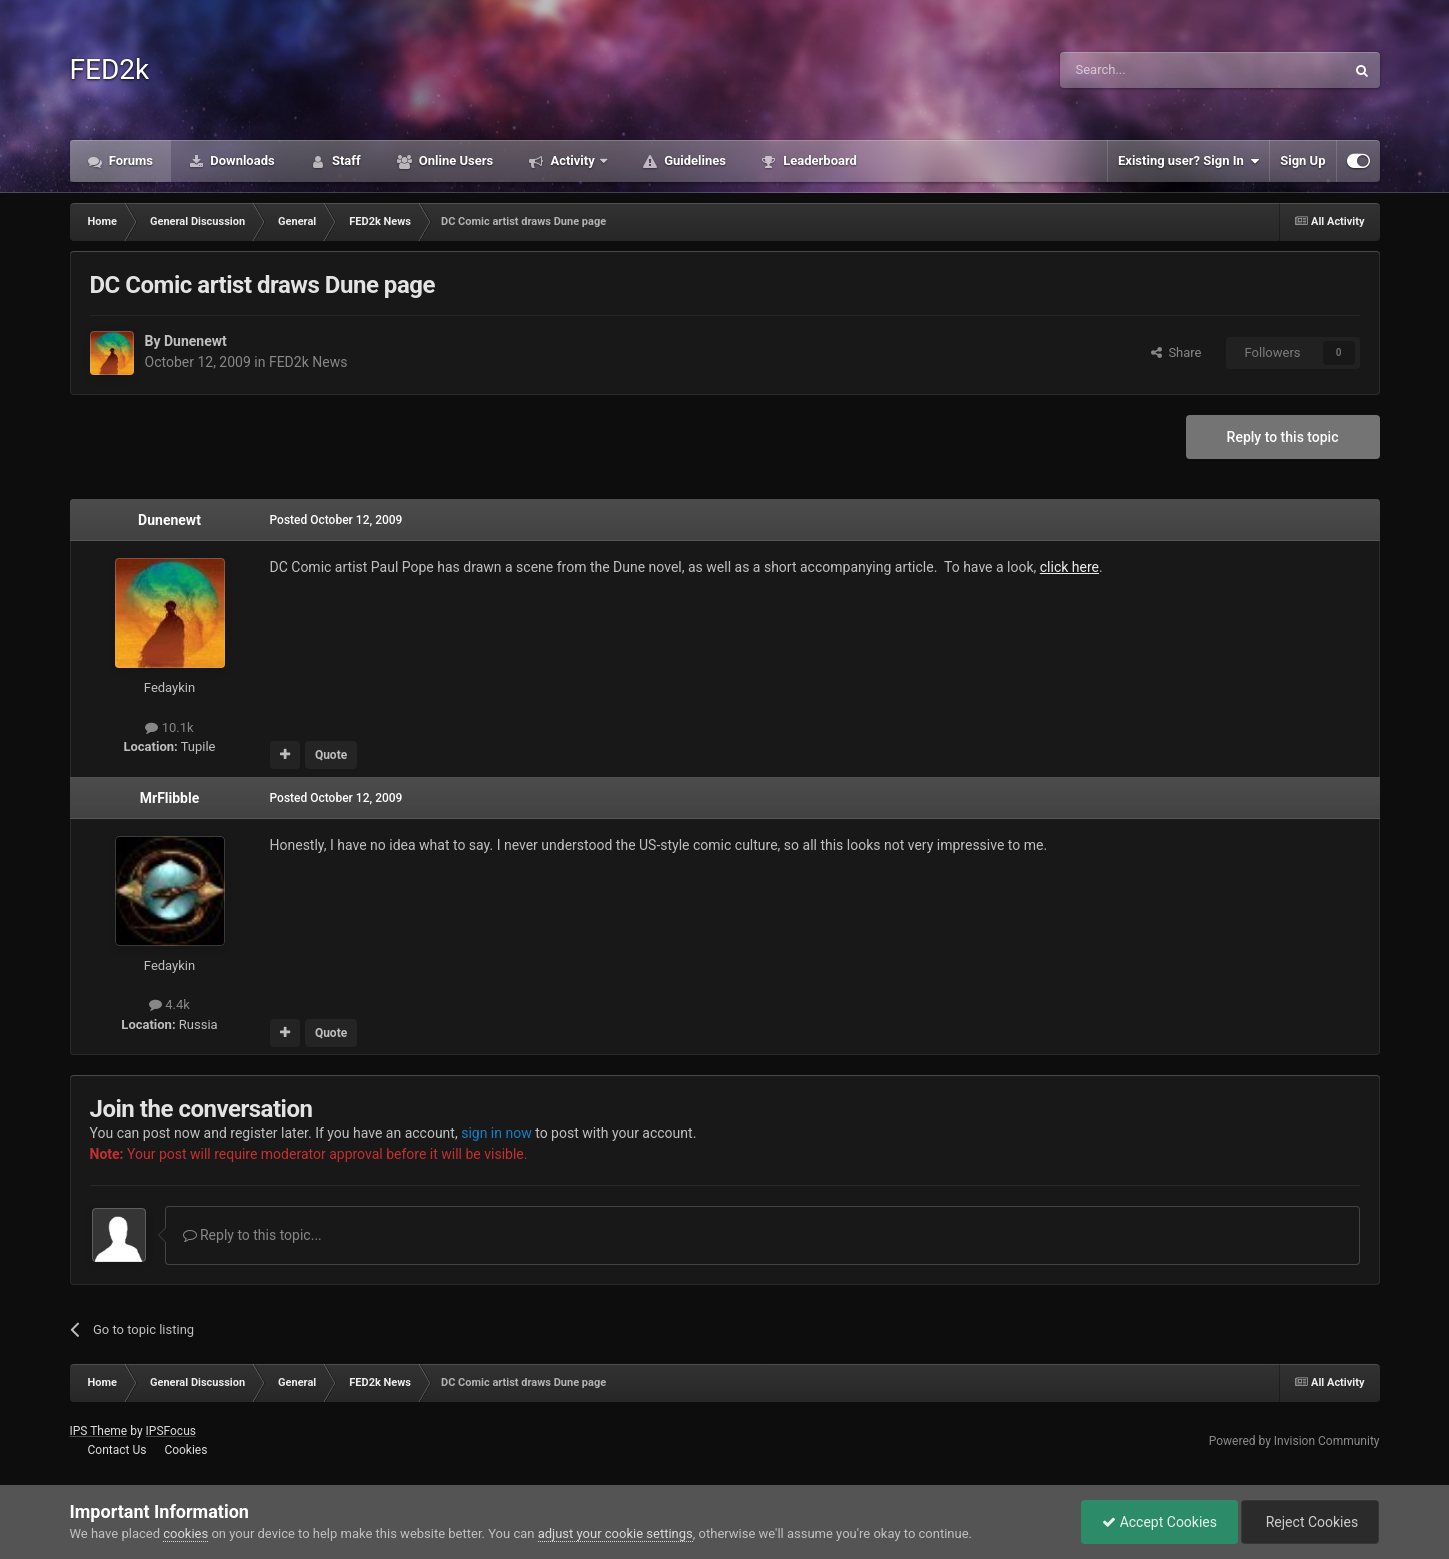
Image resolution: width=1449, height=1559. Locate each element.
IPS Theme (99, 1431)
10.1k (169, 727)
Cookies (185, 1450)
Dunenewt (195, 341)
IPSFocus (171, 1431)
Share (1176, 352)
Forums (130, 160)
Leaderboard (818, 160)
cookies (185, 1533)
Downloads (241, 160)
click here (1069, 567)
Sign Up (1302, 160)
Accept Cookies (1159, 1522)
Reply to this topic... (252, 1235)
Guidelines (693, 160)
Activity (572, 160)
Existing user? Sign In (1188, 161)
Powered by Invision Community (1294, 1441)
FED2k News (308, 362)
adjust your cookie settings (615, 1533)
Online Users (455, 160)
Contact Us (116, 1450)
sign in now (496, 1133)
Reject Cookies (1310, 1522)
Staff (345, 160)
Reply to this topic (1283, 437)
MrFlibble (170, 798)
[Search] (1155, 70)
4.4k (169, 1004)
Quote (331, 755)
